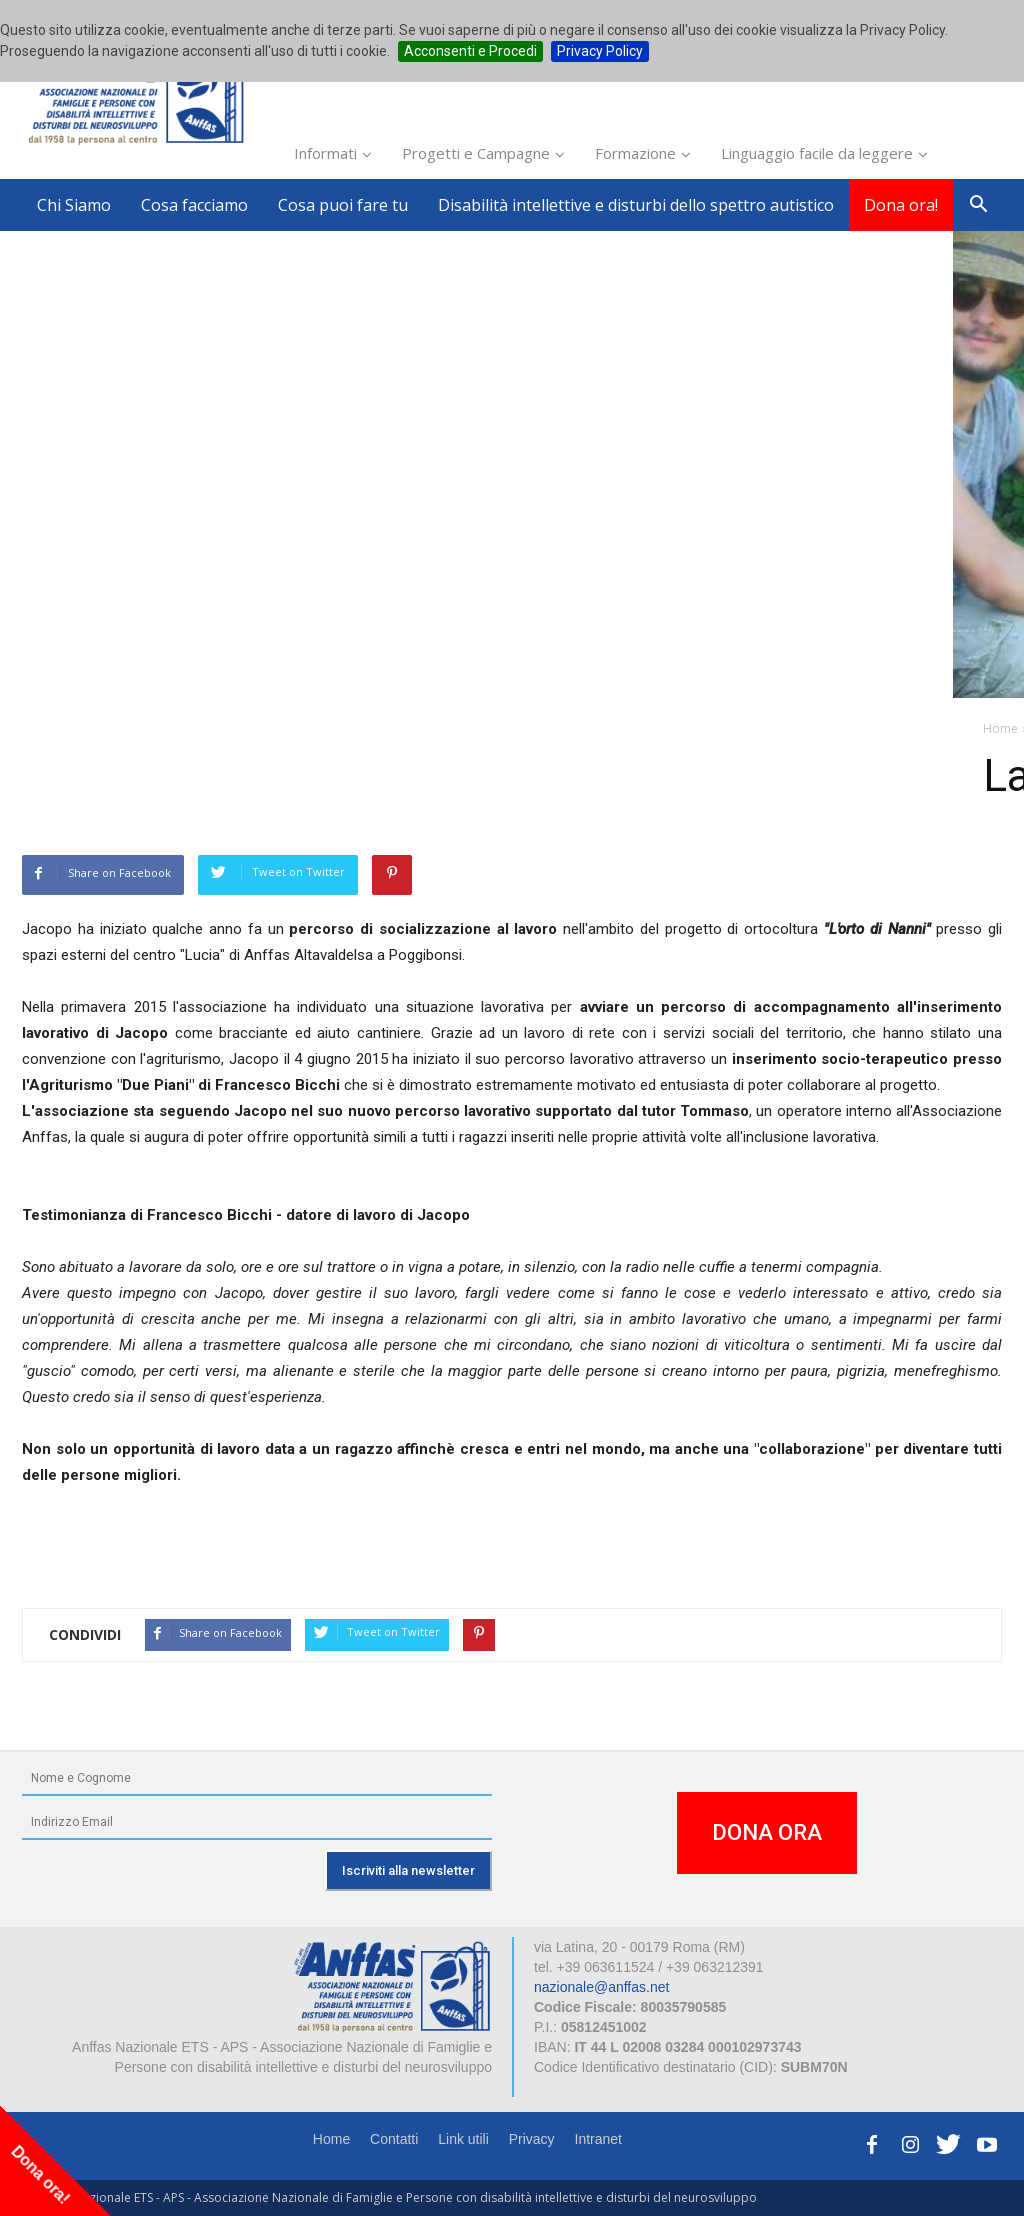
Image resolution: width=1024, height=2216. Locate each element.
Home (331, 2139)
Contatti (394, 2139)
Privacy (532, 2139)
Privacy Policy (600, 51)
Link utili (463, 2139)
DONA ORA (767, 1832)
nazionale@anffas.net (601, 1987)
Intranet (598, 2139)
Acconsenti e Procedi (470, 51)
